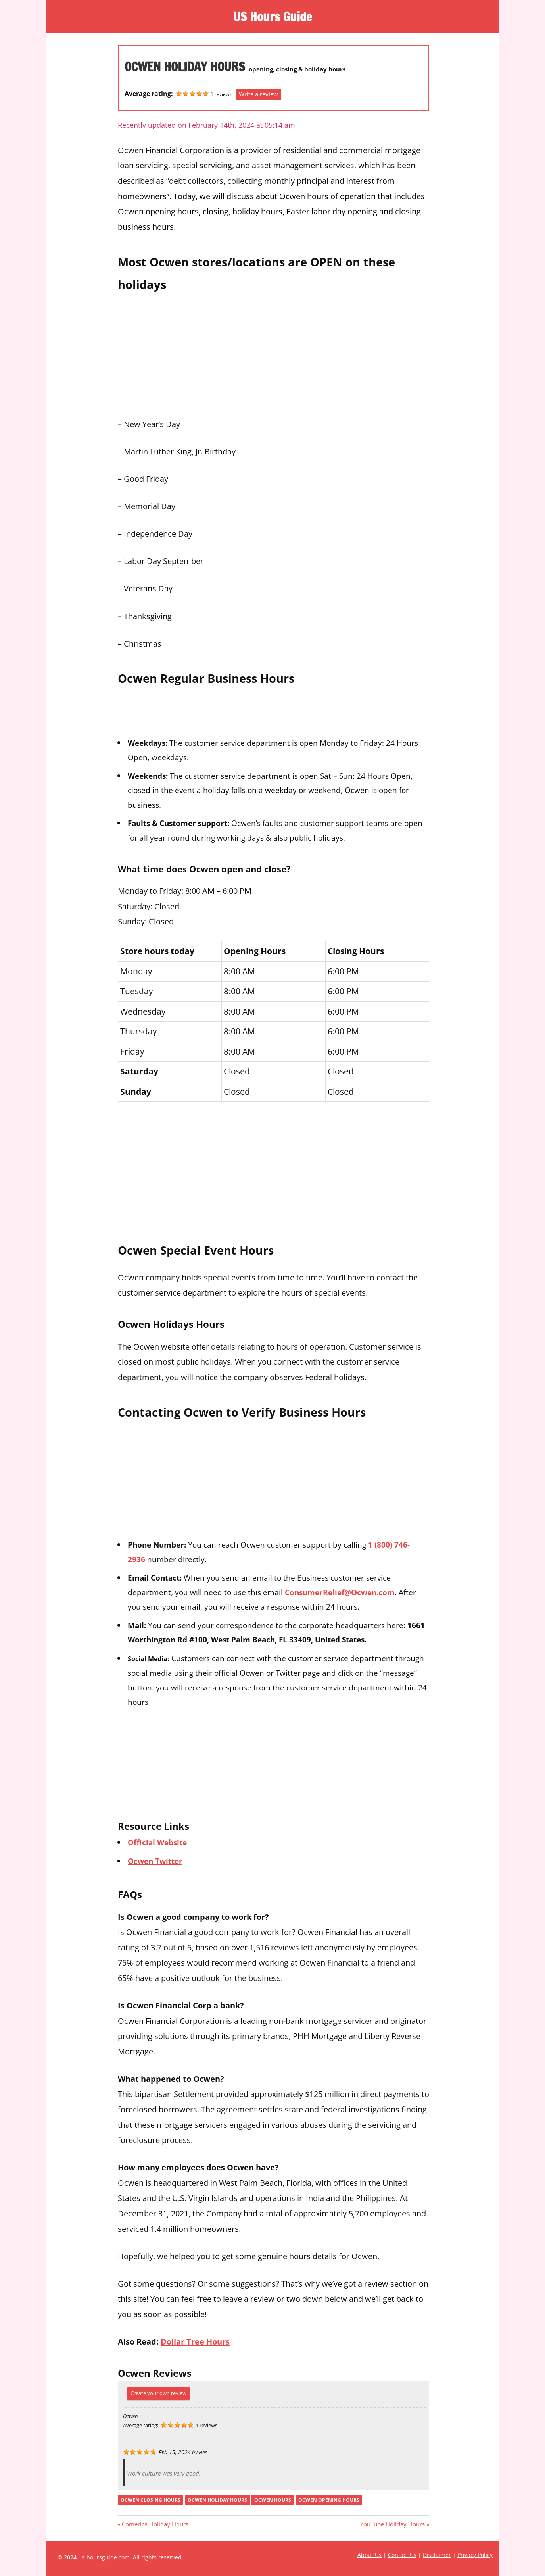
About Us (369, 2555)
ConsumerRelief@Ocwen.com (340, 1592)
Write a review (258, 94)
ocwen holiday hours (217, 2500)
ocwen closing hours (150, 2500)
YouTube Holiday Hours (392, 2524)
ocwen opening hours (328, 2500)
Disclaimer (437, 2555)
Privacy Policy (475, 2555)
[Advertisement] (273, 352)
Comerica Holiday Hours (154, 2524)
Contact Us (402, 2555)
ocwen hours (272, 2500)
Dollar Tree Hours (195, 2341)
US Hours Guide (272, 17)
